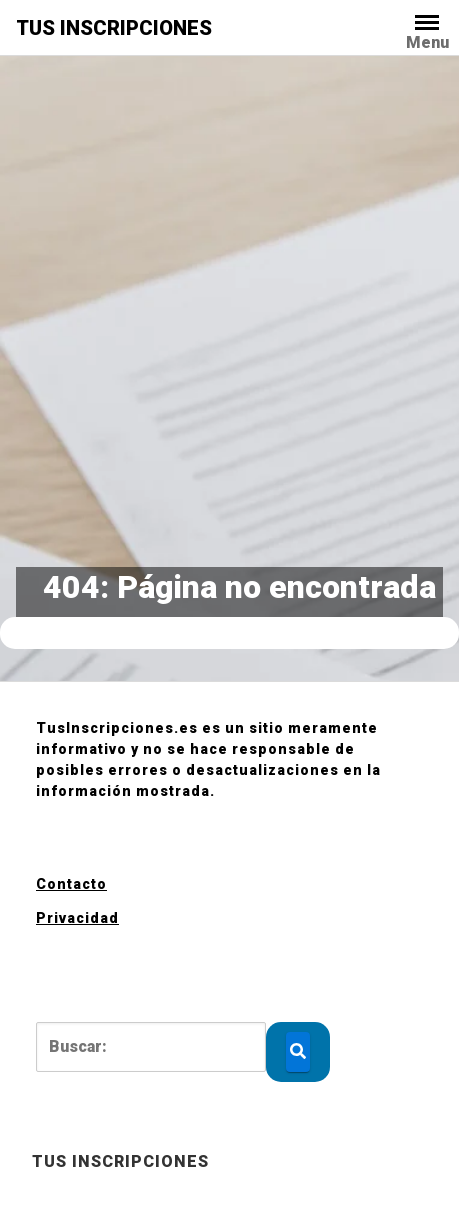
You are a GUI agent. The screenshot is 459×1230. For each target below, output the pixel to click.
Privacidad (77, 918)
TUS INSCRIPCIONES (114, 28)
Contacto (71, 884)
